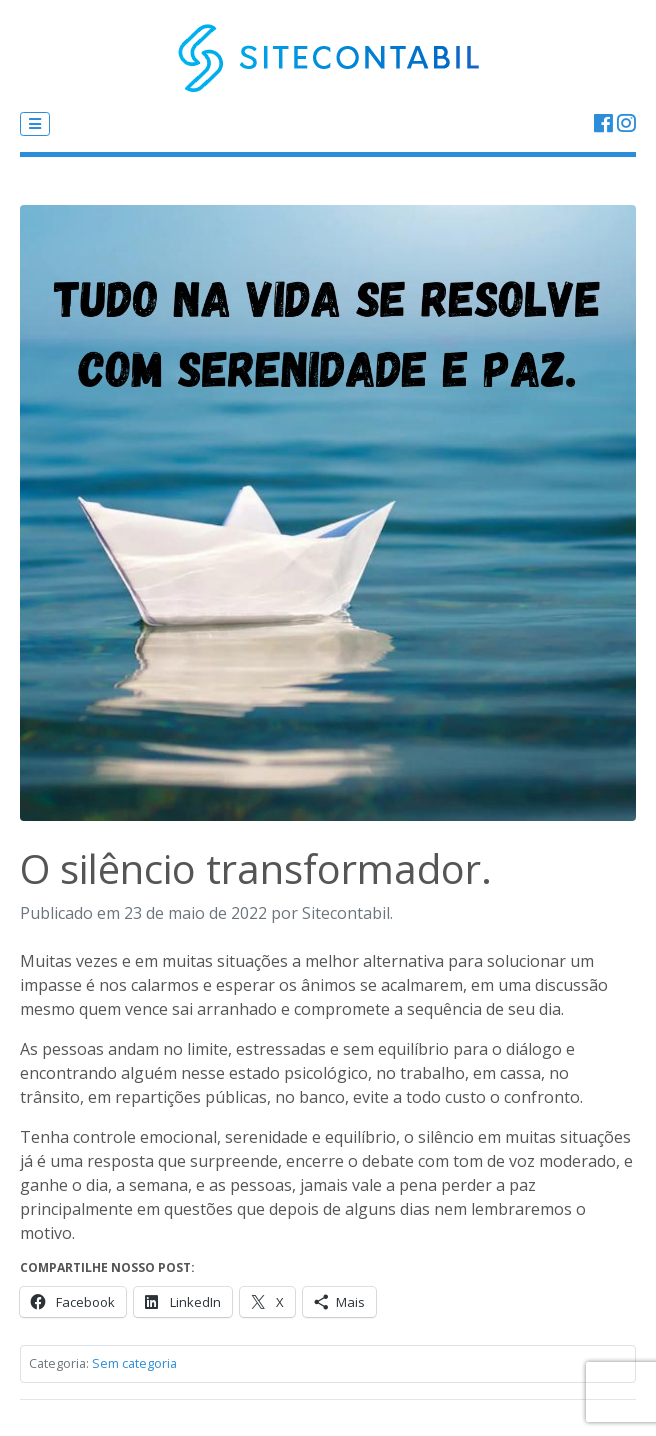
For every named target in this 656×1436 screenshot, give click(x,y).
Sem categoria (134, 1363)
